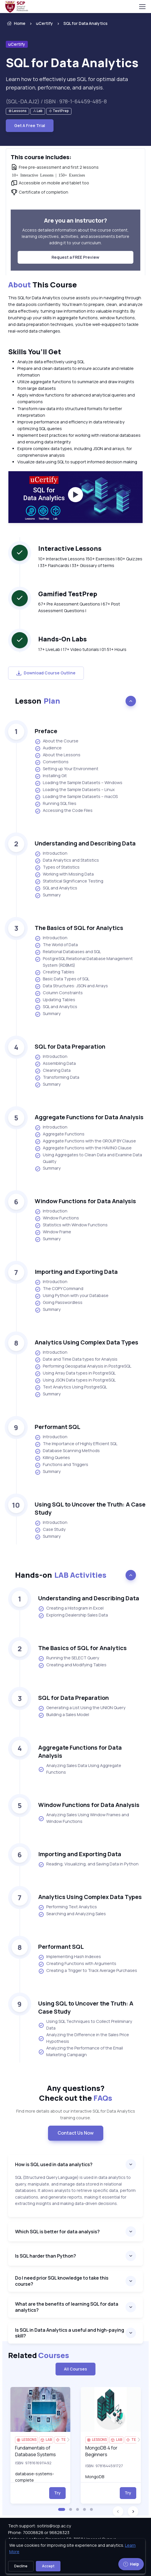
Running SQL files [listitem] (55, 804)
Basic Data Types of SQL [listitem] (62, 979)
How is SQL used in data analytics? (54, 2164)
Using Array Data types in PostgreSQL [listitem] (75, 1373)
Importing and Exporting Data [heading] (76, 1272)
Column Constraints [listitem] (59, 993)
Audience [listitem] (48, 748)
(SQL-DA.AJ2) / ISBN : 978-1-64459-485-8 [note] (56, 101)
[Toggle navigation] (142, 6)
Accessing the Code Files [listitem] (64, 811)
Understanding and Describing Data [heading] (85, 843)
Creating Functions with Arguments (77, 1964)
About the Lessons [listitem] (57, 755)
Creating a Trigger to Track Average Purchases (87, 1971)
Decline (20, 2566)
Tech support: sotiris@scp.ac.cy (39, 2526)
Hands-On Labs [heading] (62, 639)
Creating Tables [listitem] (54, 972)
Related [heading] (38, 2355)
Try (57, 2493)
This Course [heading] (42, 285)
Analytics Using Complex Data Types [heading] (86, 1342)
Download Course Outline (46, 673)
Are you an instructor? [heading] (75, 220)
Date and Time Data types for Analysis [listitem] (76, 1359)
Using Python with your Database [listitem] (71, 1296)
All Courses (75, 2369)
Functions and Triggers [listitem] (61, 1465)
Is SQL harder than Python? (45, 2256)
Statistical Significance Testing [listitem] (69, 881)
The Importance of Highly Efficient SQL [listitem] (76, 1444)
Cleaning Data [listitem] (53, 1070)
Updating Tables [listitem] (55, 1000)
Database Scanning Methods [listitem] (67, 1451)
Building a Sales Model (63, 1715)
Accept (48, 2566)
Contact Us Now (76, 2133)
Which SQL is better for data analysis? (57, 2231)
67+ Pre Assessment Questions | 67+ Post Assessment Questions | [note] (79, 607)
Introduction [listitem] (51, 853)
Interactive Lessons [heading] (70, 548)
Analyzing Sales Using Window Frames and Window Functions (83, 1818)
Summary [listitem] (48, 895)
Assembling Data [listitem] (55, 1064)
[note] (17, 111)
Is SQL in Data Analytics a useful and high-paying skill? (69, 2333)
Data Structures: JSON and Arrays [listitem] (71, 986)
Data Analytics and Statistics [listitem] (67, 860)
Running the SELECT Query (68, 1658)
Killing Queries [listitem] (52, 1458)
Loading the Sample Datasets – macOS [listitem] (76, 797)
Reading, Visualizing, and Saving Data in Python (88, 1864)
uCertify (44, 23)
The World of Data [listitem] (56, 945)
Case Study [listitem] (50, 1529)
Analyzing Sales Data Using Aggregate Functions (79, 1769)
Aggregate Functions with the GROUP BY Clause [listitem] (85, 1141)
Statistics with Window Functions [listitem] (71, 1225)
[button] (61, 2509)
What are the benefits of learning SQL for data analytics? (66, 2307)
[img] (40, 2409)
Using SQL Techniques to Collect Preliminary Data (85, 2025)
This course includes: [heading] (41, 157)
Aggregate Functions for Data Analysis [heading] (89, 1117)
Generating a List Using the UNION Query (82, 1708)
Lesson (37, 701)
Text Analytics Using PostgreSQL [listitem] (71, 1387)
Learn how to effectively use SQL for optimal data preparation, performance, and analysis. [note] (67, 83)
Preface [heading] (46, 731)
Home (15, 23)
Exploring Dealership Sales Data (73, 1615)
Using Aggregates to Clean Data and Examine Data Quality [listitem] (88, 1158)
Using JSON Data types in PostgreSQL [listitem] (75, 1380)
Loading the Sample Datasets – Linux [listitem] (75, 790)
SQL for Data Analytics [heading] (72, 62)
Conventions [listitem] (52, 762)
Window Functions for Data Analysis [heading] (85, 1201)
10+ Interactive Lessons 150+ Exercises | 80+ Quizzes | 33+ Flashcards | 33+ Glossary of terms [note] (90, 562)
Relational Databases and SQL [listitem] (68, 952)
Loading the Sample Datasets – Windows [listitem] (78, 783)
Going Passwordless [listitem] (58, 1303)
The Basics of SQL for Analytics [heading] (79, 928)
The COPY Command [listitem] (59, 1289)
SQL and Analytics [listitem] (56, 888)
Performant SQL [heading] (57, 1427)
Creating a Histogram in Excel (71, 1608)
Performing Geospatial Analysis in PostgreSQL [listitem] (83, 1366)
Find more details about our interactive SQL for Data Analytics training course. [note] (75, 2114)
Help (131, 2564)
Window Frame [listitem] (53, 1232)
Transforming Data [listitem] (57, 1077)
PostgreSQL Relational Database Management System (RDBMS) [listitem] (84, 962)
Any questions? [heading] (75, 2093)
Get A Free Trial (29, 125)
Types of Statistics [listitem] (57, 867)
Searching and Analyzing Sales (72, 1914)
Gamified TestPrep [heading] (67, 594)
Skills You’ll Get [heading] (34, 351)
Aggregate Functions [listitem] (59, 1134)
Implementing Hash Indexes (69, 1957)
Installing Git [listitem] (51, 776)
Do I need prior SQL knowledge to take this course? (61, 2281)
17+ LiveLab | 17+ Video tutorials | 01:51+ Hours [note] (82, 649)
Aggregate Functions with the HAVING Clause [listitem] (83, 1148)
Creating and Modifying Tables (72, 1665)
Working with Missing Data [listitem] (64, 874)
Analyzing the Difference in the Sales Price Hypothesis (83, 2038)
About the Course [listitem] (56, 741)
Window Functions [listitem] (57, 1218)
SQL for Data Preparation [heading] (70, 1046)
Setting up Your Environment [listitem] (66, 769)
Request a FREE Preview (75, 257)
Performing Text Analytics (67, 1907)
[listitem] (81, 23)
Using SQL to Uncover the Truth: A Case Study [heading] (90, 1508)
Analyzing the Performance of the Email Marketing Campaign (80, 2051)
